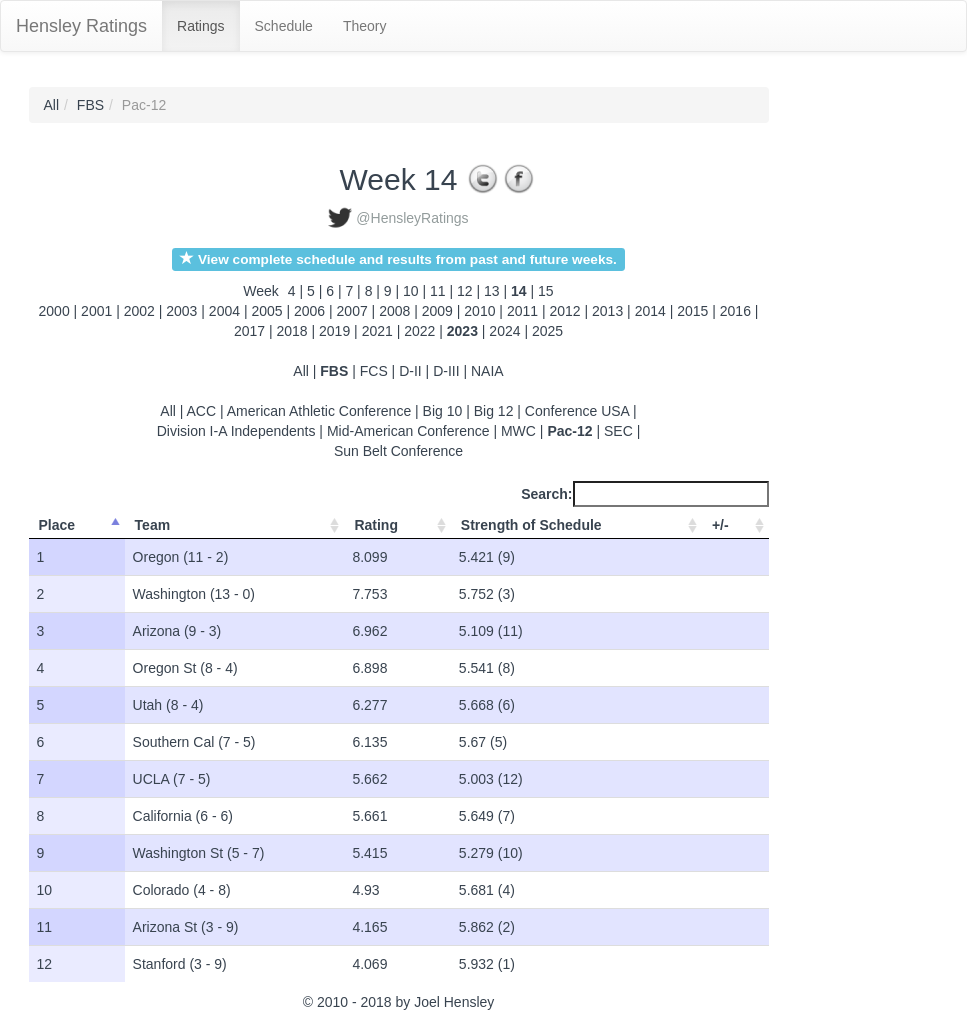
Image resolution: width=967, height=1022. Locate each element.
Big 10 (443, 411)
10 (412, 291)
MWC (518, 431)
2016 (735, 311)
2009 (437, 311)
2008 (394, 311)
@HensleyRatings (412, 218)
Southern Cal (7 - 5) (194, 742)
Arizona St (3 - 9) (186, 927)
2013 (607, 311)
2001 (96, 311)
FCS (374, 371)
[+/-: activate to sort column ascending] (735, 525)
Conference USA (577, 411)
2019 (334, 331)
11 (439, 291)
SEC (618, 431)
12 (466, 291)
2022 (419, 331)
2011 (522, 311)
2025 (547, 331)
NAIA (487, 371)
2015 (692, 311)
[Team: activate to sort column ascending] (235, 525)
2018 (291, 331)
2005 (266, 311)
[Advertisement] (859, 387)
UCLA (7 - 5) (172, 779)
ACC (202, 411)
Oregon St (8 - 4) (185, 668)
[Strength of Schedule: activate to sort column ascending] (576, 525)
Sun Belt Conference (398, 451)
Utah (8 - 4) (168, 705)
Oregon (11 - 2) (181, 557)
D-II (410, 371)
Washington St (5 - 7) (199, 853)
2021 (377, 331)
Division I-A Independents (236, 431)
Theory (365, 26)
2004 (224, 311)
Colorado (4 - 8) (182, 890)
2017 (249, 331)
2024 (504, 331)
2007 (352, 311)
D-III (446, 371)
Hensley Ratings (81, 26)
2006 (309, 311)
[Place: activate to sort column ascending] (77, 525)
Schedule (284, 26)
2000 (54, 311)
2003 (181, 311)
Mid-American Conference (408, 431)
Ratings (200, 26)
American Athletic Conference (319, 411)
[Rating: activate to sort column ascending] (397, 525)
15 (546, 291)
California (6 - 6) (183, 816)
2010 (479, 311)
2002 (139, 311)
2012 (564, 311)
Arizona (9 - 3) (177, 631)
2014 (650, 311)
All (52, 105)
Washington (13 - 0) (194, 594)
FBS (90, 105)
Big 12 (494, 411)
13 (493, 291)
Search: (644, 494)
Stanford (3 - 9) (180, 964)
